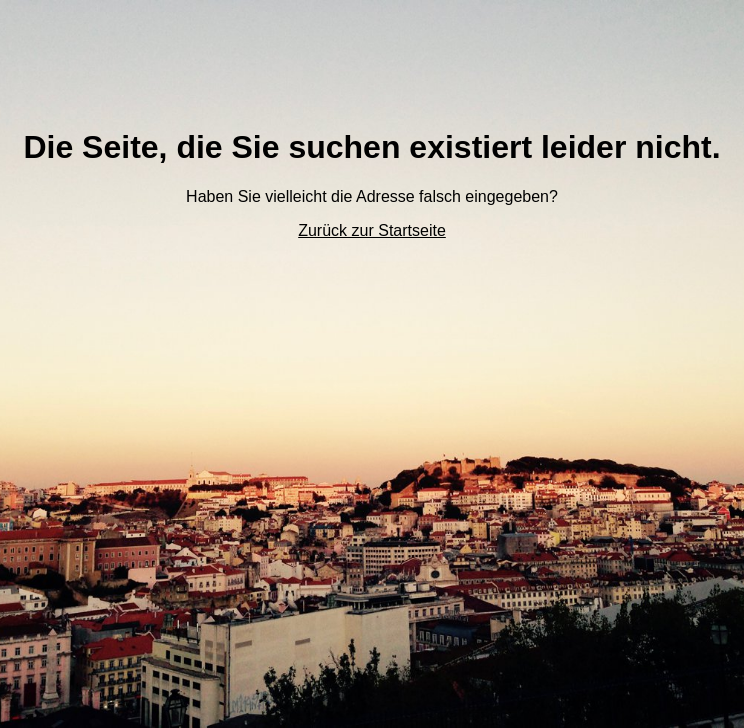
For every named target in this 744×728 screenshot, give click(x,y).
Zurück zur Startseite (372, 230)
